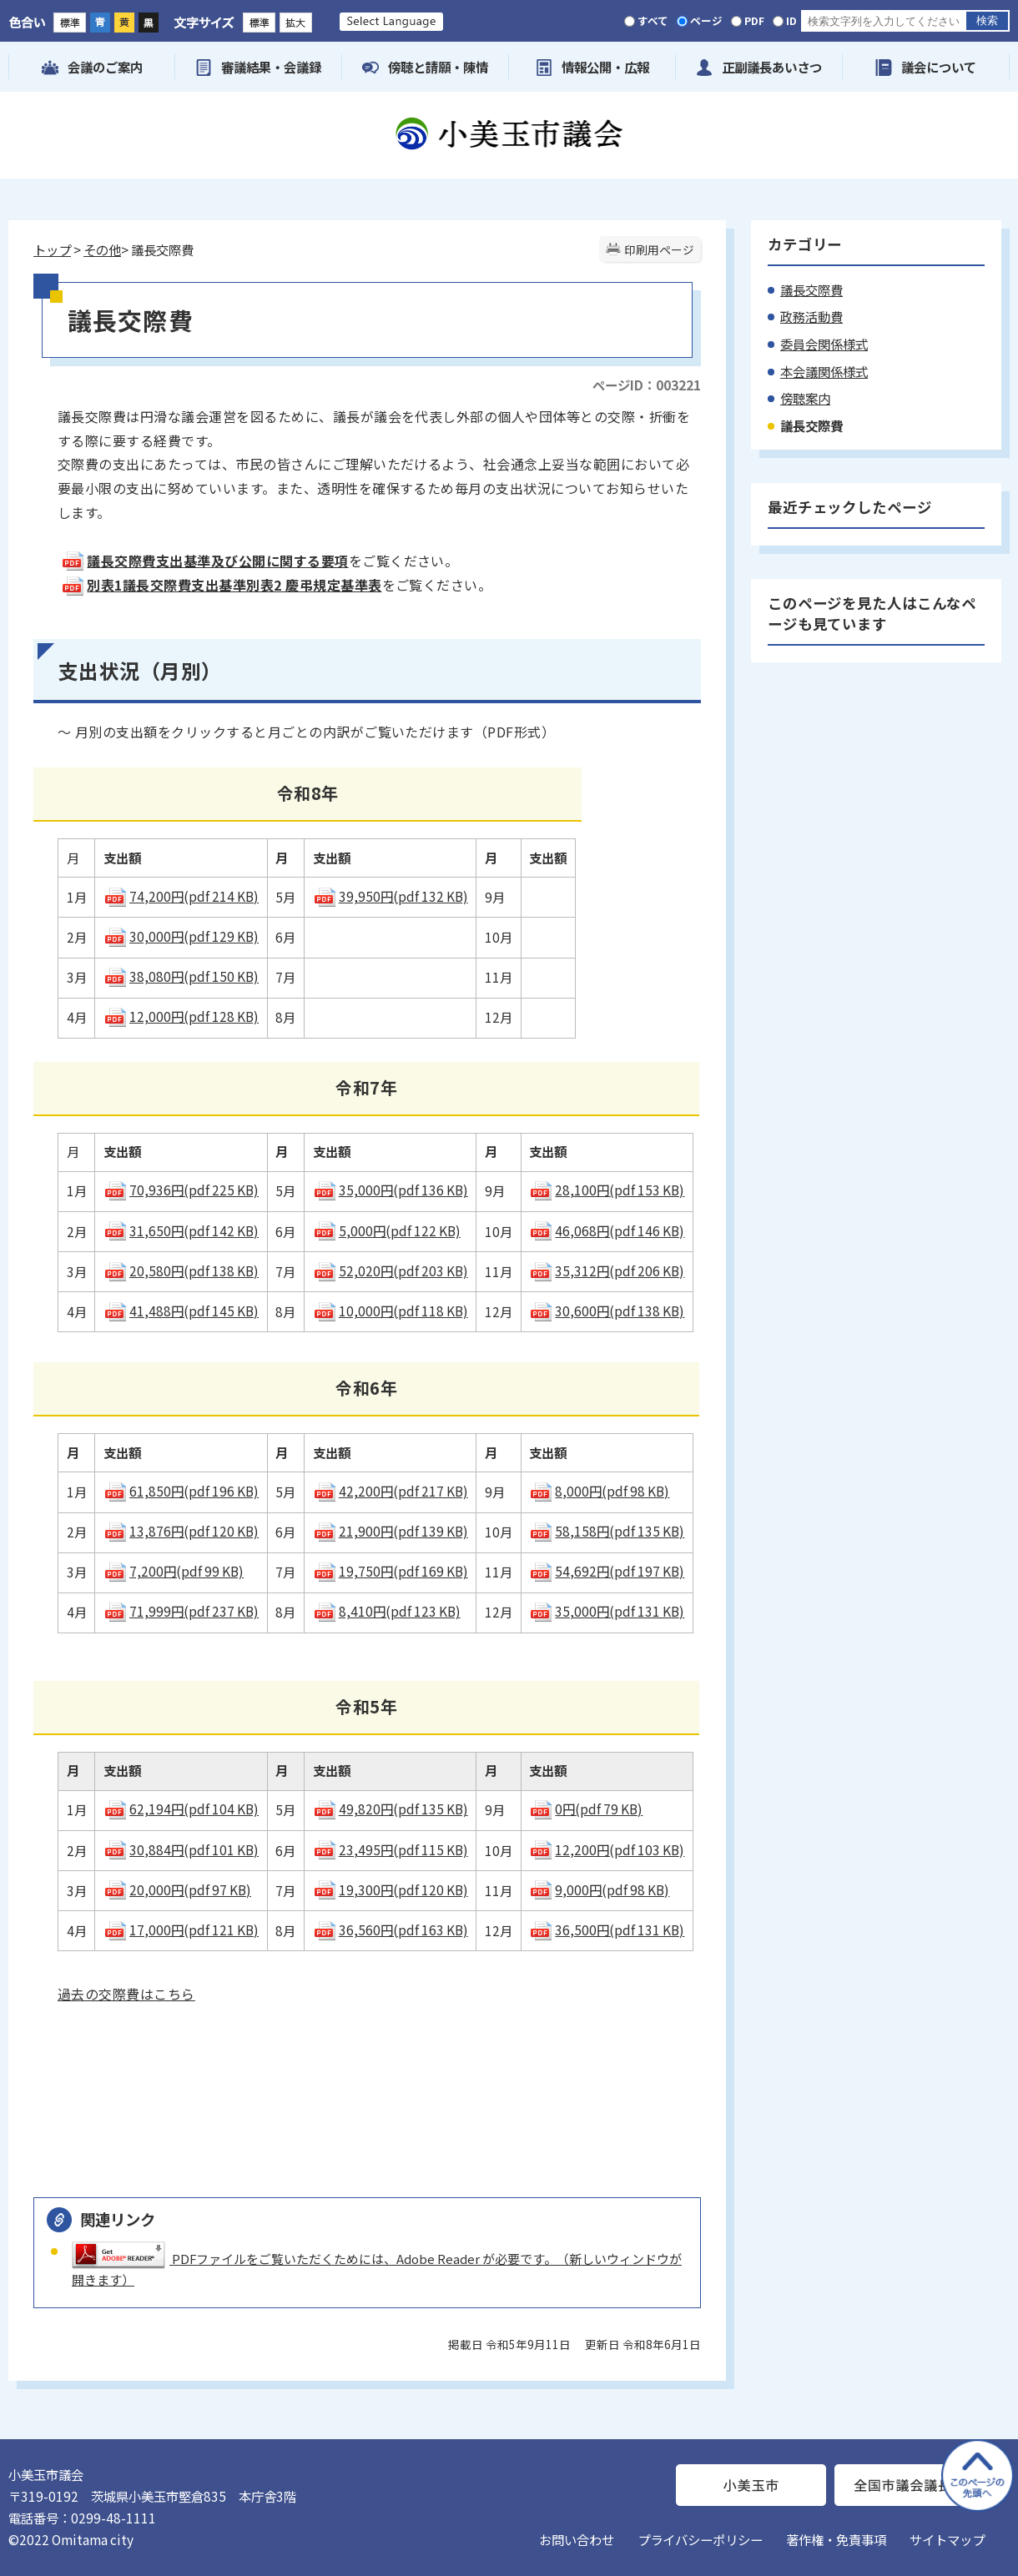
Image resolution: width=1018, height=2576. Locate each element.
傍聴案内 (805, 398)
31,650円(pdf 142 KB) (181, 1230)
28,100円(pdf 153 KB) (606, 1189)
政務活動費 (811, 316)
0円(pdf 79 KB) (586, 1808)
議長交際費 (811, 289)
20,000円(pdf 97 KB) (177, 1889)
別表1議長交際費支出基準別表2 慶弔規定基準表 (221, 585)
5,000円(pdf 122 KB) (387, 1230)
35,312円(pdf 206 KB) (606, 1270)
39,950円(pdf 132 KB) (390, 896)
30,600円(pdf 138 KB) (606, 1310)
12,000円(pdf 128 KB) (181, 1016)
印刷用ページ (659, 249)
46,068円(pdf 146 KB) (606, 1230)
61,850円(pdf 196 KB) (181, 1491)
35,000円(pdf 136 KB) (390, 1189)
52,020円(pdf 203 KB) (390, 1270)
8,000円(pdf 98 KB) (599, 1491)
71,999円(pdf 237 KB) (181, 1611)
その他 (102, 249)
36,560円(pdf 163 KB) (390, 1929)
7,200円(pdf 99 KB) (173, 1571)
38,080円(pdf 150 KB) (181, 976)
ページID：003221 (646, 384)
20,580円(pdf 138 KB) (181, 1270)
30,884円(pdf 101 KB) (181, 1849)
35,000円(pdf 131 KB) (606, 1611)
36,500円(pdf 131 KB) (606, 1929)
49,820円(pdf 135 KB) (390, 1808)
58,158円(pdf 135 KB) (606, 1531)
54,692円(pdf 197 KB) (606, 1571)
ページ (706, 20)
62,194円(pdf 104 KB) (181, 1808)
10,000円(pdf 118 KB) (390, 1310)
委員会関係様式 (824, 344)
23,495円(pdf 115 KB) (390, 1849)
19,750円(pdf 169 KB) (390, 1571)
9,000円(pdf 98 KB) (599, 1889)
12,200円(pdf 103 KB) (606, 1849)
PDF (754, 20)
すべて (653, 20)
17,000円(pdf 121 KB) (181, 1929)
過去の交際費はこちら (126, 1994)
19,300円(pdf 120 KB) (390, 1889)
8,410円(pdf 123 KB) (387, 1611)
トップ (52, 249)
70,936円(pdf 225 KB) (181, 1189)
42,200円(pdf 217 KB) (390, 1491)
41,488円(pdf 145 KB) (181, 1310)
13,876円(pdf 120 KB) (181, 1531)
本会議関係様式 (824, 371)
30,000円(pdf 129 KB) (181, 936)
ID (791, 20)
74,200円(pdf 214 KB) (181, 896)
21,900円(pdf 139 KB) (390, 1531)
